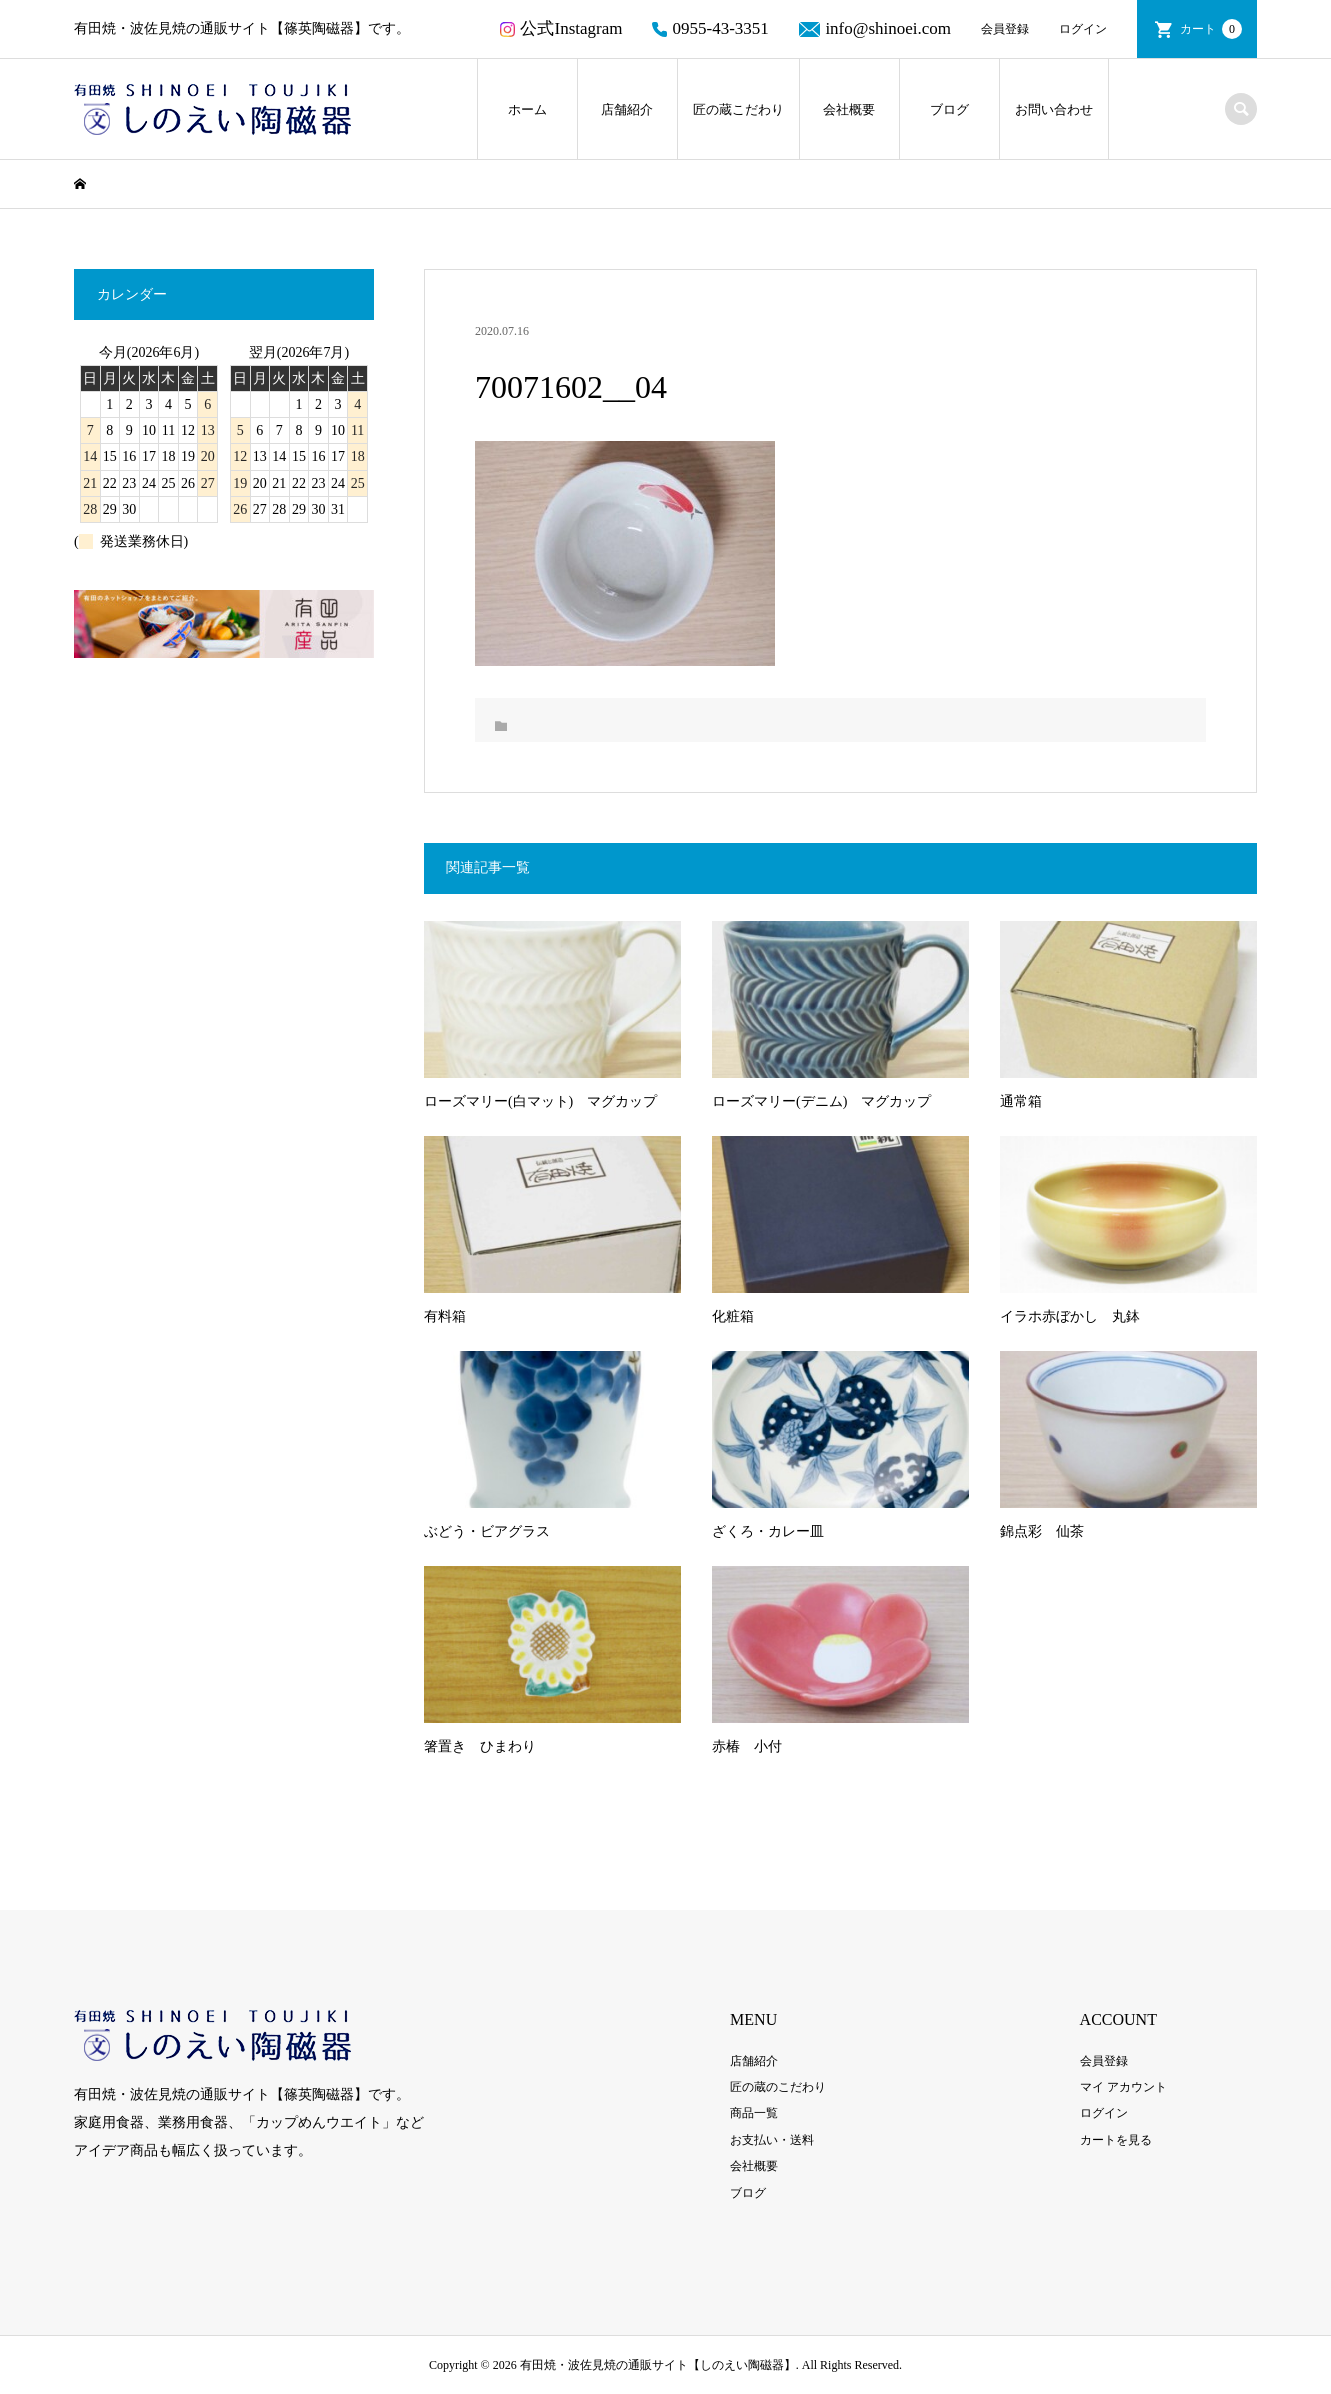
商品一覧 (754, 2113)
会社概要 (849, 109)
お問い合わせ (1054, 109)
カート (1211, 29)
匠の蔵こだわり (738, 109)
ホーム (527, 109)
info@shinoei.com (875, 28)
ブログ (949, 109)
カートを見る (1116, 2140)
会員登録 (1005, 29)
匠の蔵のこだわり (778, 2087)
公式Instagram (561, 28)
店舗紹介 (627, 109)
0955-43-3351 (710, 28)
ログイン (1083, 29)
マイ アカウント (1123, 2087)
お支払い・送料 (772, 2140)
